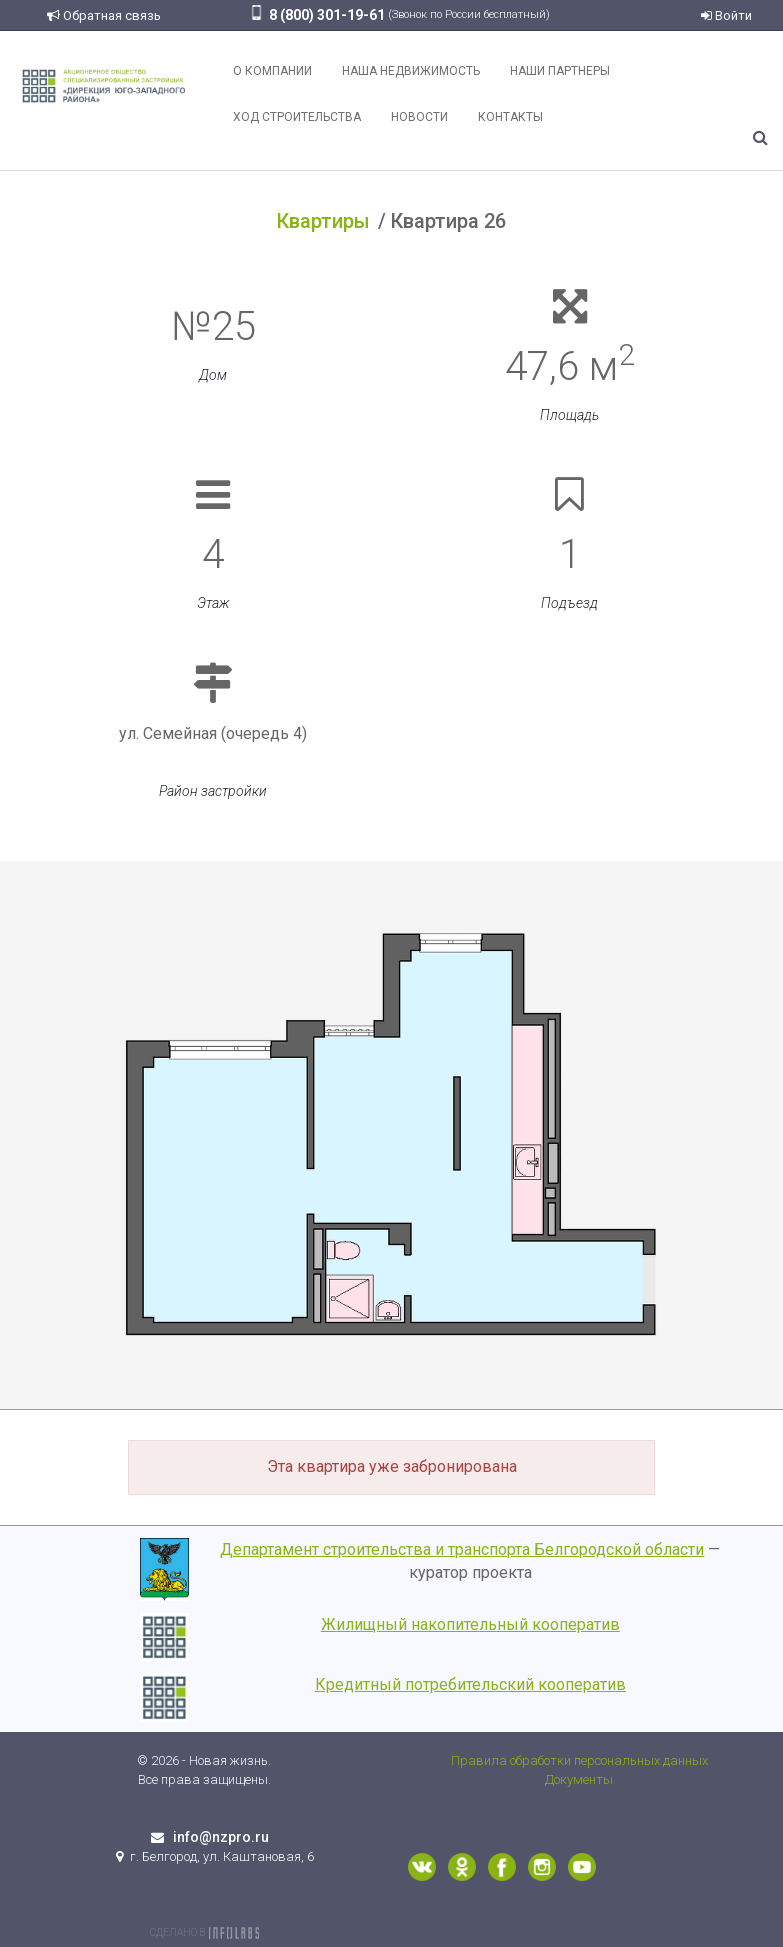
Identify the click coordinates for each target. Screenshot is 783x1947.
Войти (726, 15)
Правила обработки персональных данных (579, 1760)
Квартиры (323, 221)
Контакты (510, 117)
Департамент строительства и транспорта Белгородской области (462, 1549)
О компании (272, 71)
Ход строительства (297, 117)
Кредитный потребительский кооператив (470, 1684)
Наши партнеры (560, 71)
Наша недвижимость (411, 71)
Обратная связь (104, 15)
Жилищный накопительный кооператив (470, 1624)
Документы (579, 1779)
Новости (419, 117)
